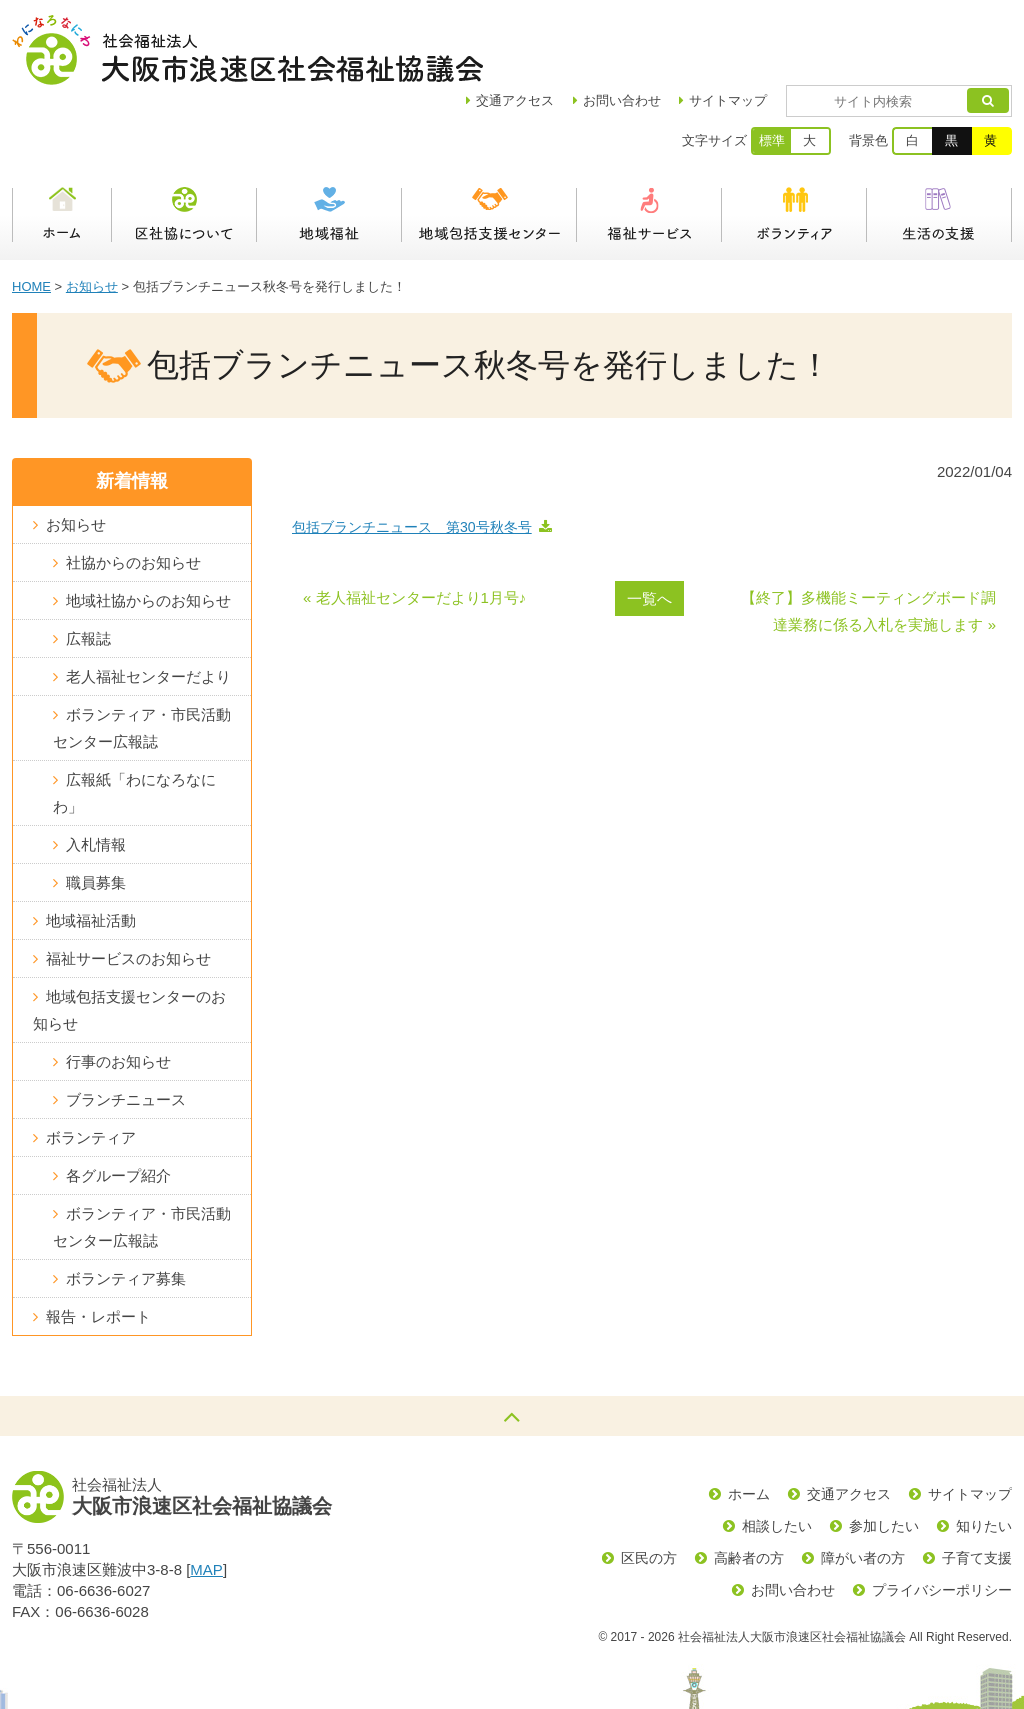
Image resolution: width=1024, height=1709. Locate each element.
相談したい (777, 1456)
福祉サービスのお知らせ (128, 888)
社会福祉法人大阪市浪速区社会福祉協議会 (247, 50)
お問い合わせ (680, 30)
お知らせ (92, 216)
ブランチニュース (126, 1029)
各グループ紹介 (118, 1105)
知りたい (984, 1456)
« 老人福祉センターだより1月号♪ (414, 527)
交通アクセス (849, 1424)
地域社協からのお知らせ (148, 530)
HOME (31, 216)
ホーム (62, 145)
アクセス (573, 30)
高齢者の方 (749, 1488)
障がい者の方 (863, 1488)
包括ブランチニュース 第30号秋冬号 (412, 457)
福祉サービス (649, 145)
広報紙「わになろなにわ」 (134, 723)
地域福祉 (329, 145)
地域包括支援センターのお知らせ (129, 940)
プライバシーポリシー (942, 1520)
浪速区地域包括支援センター (489, 145)
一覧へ (649, 528)
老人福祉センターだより (148, 606)
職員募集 (96, 812)
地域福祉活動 (91, 850)
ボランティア (794, 145)
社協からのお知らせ (133, 492)
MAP (206, 1499)
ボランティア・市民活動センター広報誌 (142, 658)
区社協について (184, 145)
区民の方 (649, 1488)
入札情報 (96, 774)
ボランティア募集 (126, 1208)
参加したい (884, 1456)
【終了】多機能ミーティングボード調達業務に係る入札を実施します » (868, 541)
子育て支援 (977, 1488)
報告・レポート (98, 1246)
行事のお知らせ (118, 991)
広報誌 (88, 568)
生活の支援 (939, 145)
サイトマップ (786, 30)
